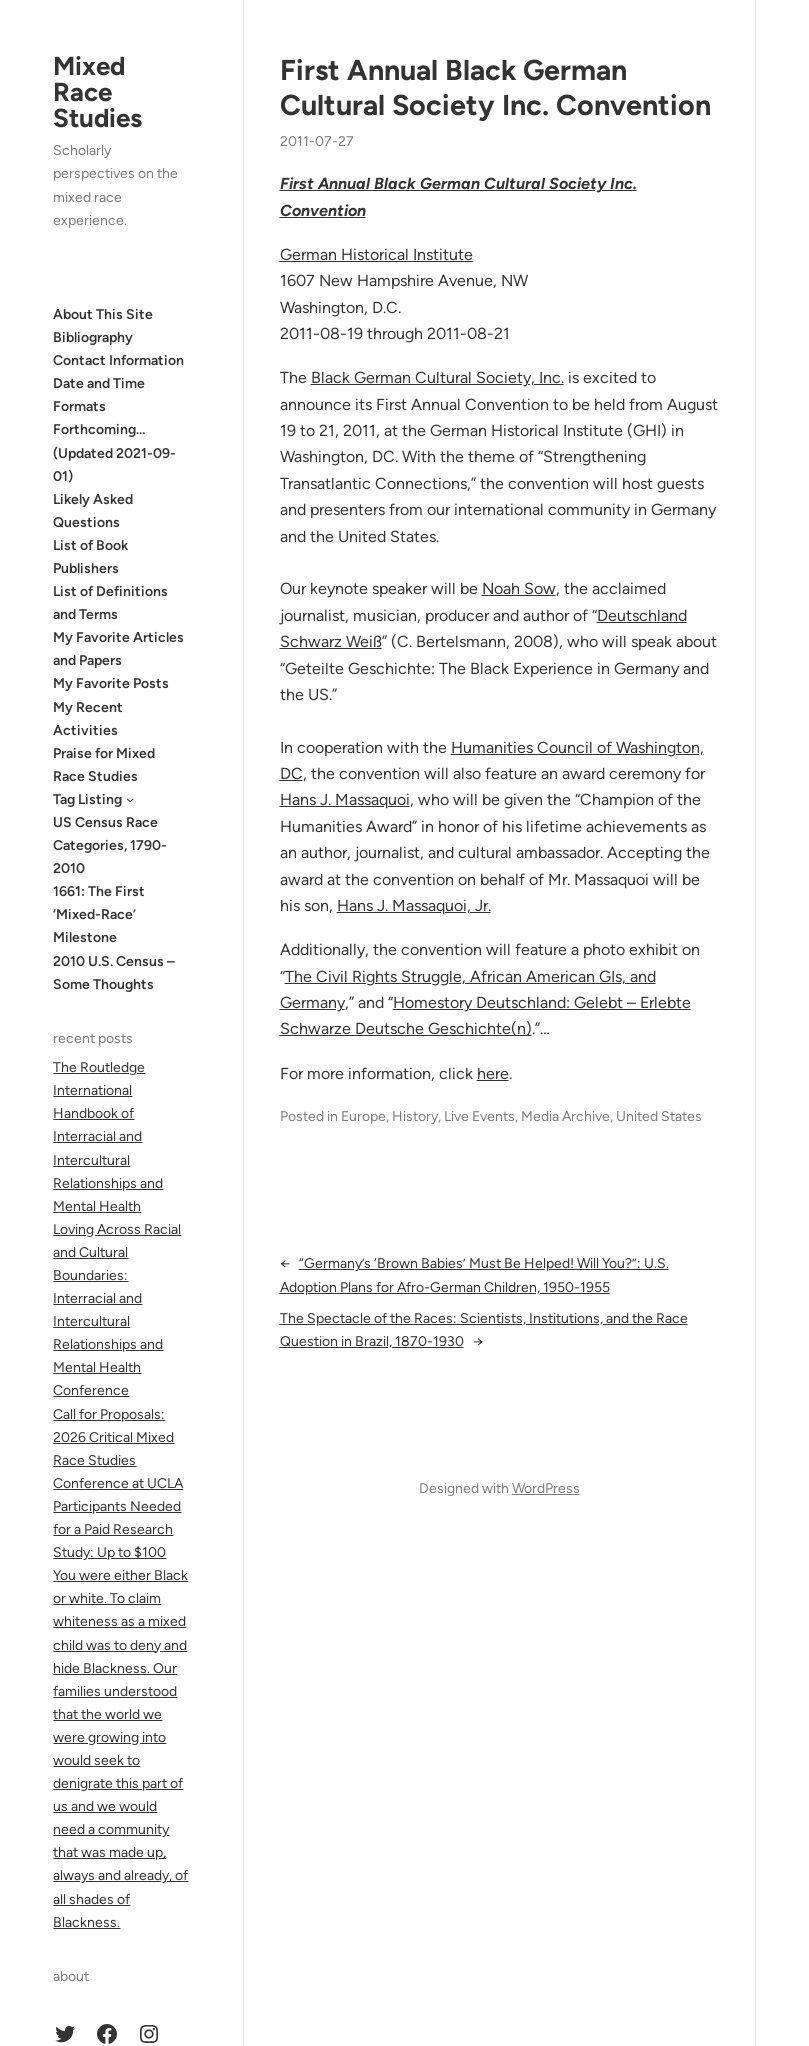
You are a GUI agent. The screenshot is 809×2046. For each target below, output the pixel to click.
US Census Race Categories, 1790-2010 (110, 845)
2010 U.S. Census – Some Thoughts (114, 973)
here (493, 1073)
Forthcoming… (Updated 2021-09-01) (114, 452)
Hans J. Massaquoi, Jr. (414, 905)
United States (659, 1116)
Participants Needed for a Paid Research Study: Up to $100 (117, 1529)
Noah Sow (519, 588)
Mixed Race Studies (97, 92)
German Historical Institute (376, 254)
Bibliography (93, 337)
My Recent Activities (88, 719)
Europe (363, 1116)
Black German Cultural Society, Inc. (437, 377)
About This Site (103, 314)
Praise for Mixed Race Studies (104, 765)
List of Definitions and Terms (110, 603)
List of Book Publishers (90, 557)
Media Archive (565, 1116)
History (415, 1116)
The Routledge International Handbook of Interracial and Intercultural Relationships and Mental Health (108, 1137)
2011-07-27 (317, 141)
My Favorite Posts (111, 683)
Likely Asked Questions (93, 511)
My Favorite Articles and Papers (118, 649)
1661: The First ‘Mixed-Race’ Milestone (99, 914)
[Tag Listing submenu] (130, 799)
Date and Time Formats (99, 395)
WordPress (546, 1488)
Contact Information (118, 360)
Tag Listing (87, 799)
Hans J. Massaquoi (345, 799)
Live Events (479, 1116)
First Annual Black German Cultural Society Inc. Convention (495, 87)
